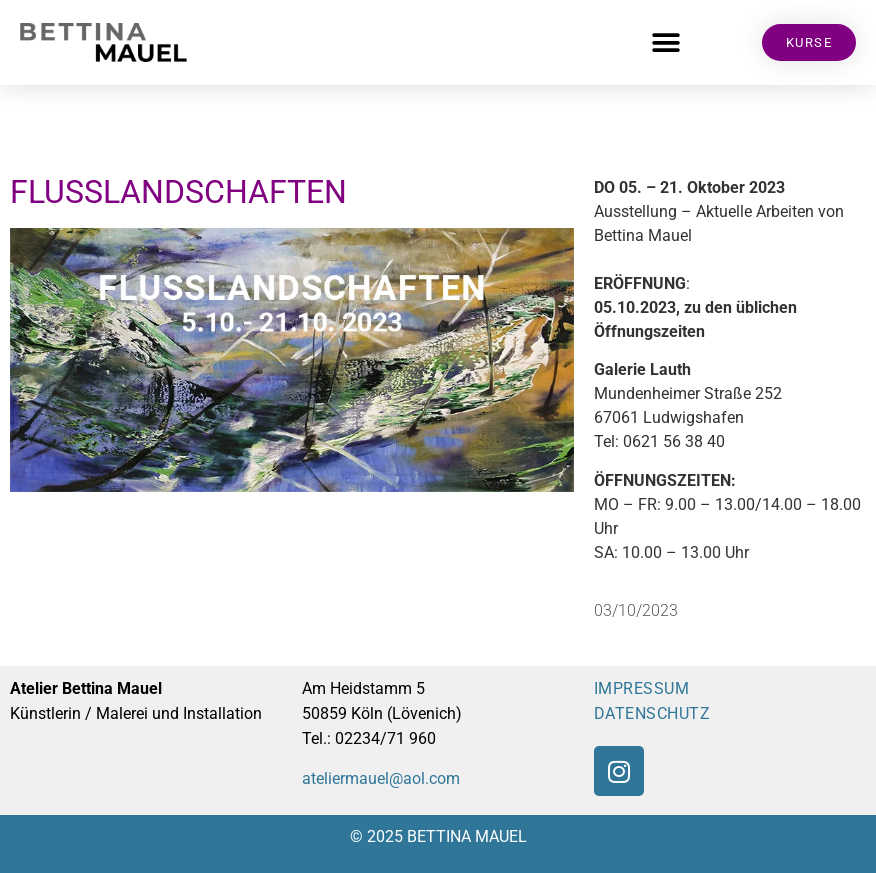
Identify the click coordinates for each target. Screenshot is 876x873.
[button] (666, 42)
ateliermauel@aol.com (381, 778)
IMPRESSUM (642, 688)
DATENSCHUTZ (652, 713)
